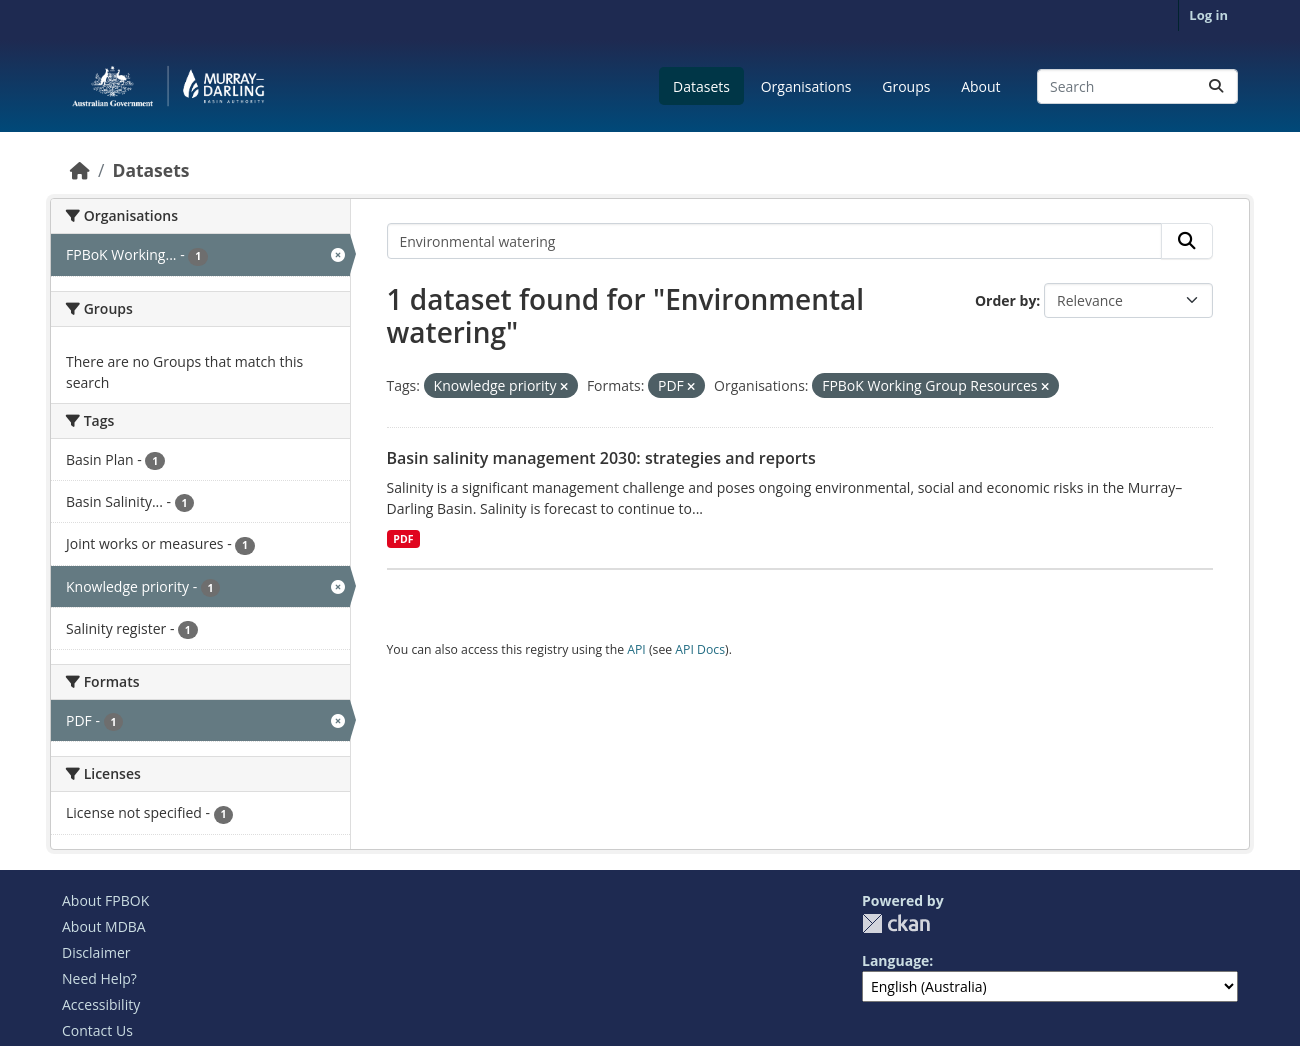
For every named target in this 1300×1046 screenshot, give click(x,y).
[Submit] (1216, 86)
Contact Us (97, 1030)
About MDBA (104, 926)
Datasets (701, 86)
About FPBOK (105, 900)
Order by (1005, 300)
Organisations (806, 86)
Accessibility (101, 1004)
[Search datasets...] (1137, 86)
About (980, 86)
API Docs (700, 649)
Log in (1208, 15)
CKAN (896, 923)
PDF (403, 539)
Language (895, 960)
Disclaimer (96, 952)
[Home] (80, 170)
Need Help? (99, 978)
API (636, 649)
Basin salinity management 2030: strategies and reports (601, 458)
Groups (906, 86)
